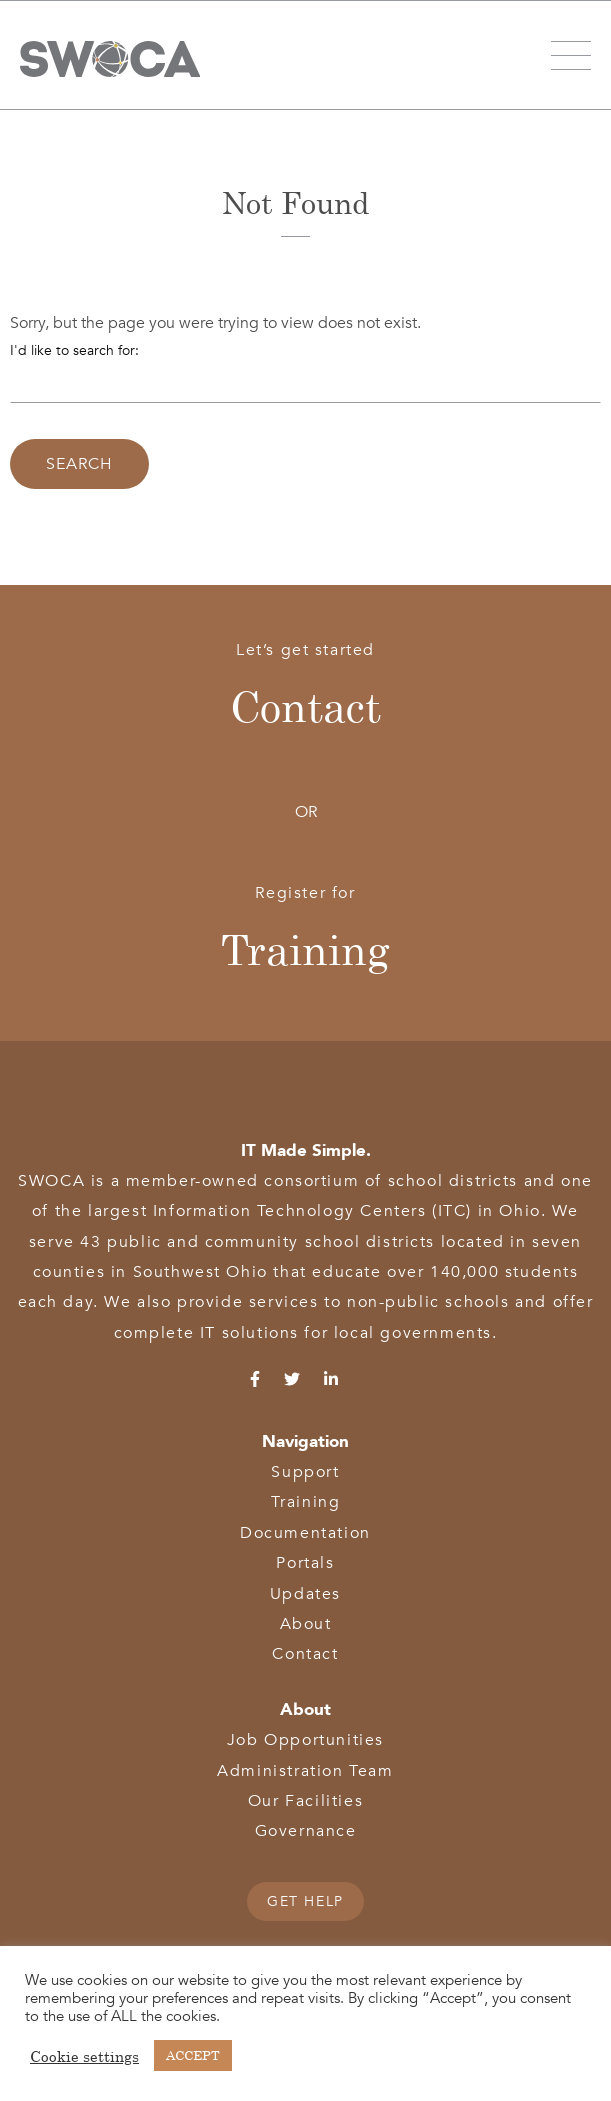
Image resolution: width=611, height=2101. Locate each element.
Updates (305, 1594)
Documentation (305, 1533)
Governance (306, 1831)
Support (305, 1472)
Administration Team (305, 1771)
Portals (305, 1563)
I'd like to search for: (74, 350)
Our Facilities (305, 1801)
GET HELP (305, 1901)
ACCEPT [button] (193, 2055)
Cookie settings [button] (84, 2056)
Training (305, 949)
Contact (305, 706)
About (306, 1624)
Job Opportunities (305, 1740)
